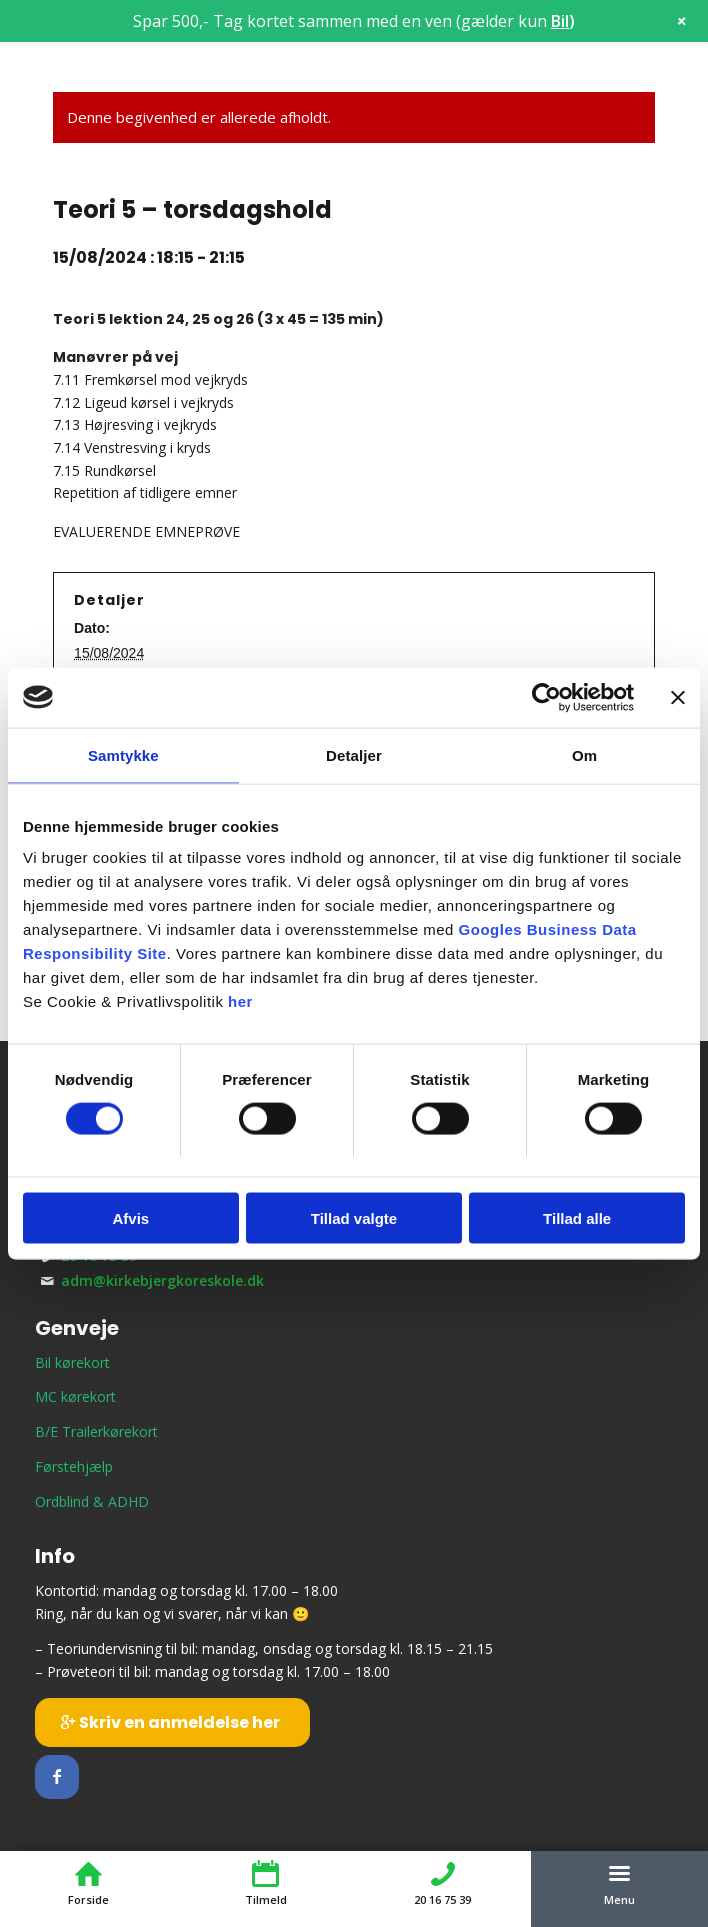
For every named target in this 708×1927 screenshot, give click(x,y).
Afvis (130, 1218)
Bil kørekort (72, 1362)
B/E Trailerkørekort (96, 1431)
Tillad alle (577, 1218)
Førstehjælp (74, 1466)
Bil (560, 21)
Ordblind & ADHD (92, 1501)
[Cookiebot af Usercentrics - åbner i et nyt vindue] (546, 697)
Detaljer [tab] (354, 754)
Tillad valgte (354, 1218)
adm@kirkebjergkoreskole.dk (162, 1280)
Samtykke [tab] (123, 754)
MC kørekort (75, 1396)
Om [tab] (584, 754)
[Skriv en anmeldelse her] (172, 1722)
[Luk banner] (678, 697)
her (240, 1001)
